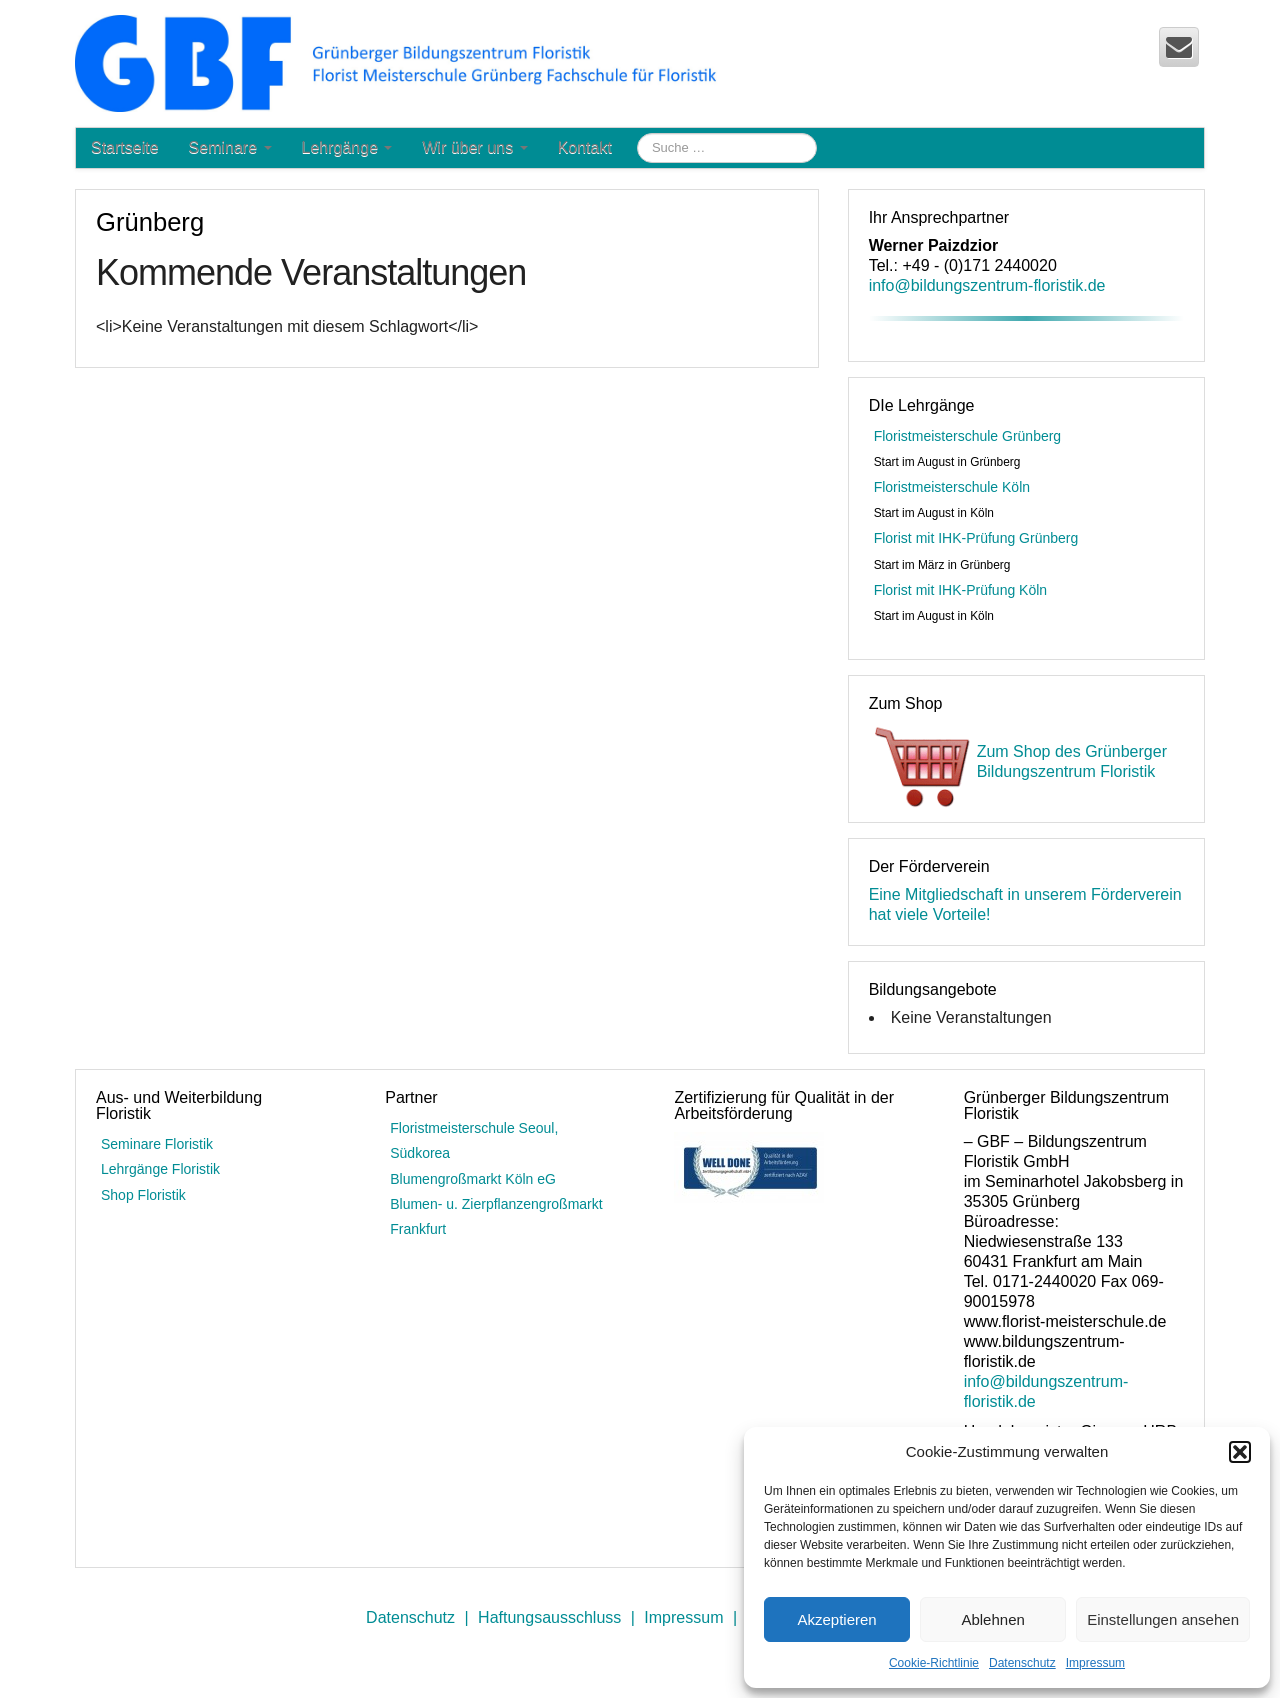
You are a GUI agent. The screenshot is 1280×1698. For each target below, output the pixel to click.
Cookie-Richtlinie (934, 1663)
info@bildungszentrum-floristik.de (987, 285)
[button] (1240, 1452)
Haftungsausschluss (549, 1617)
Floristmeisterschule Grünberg (968, 436)
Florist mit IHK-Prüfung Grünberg (976, 538)
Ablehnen (992, 1619)
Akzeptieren (836, 1619)
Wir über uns (474, 147)
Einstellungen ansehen (1163, 1619)
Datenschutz (1022, 1663)
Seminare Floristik (157, 1144)
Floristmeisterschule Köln (952, 487)
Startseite (125, 147)
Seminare (230, 147)
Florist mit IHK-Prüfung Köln (961, 590)
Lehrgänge (347, 147)
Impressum (1095, 1663)
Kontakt (585, 147)
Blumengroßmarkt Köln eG (473, 1179)
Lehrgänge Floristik (160, 1169)
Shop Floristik (143, 1195)
